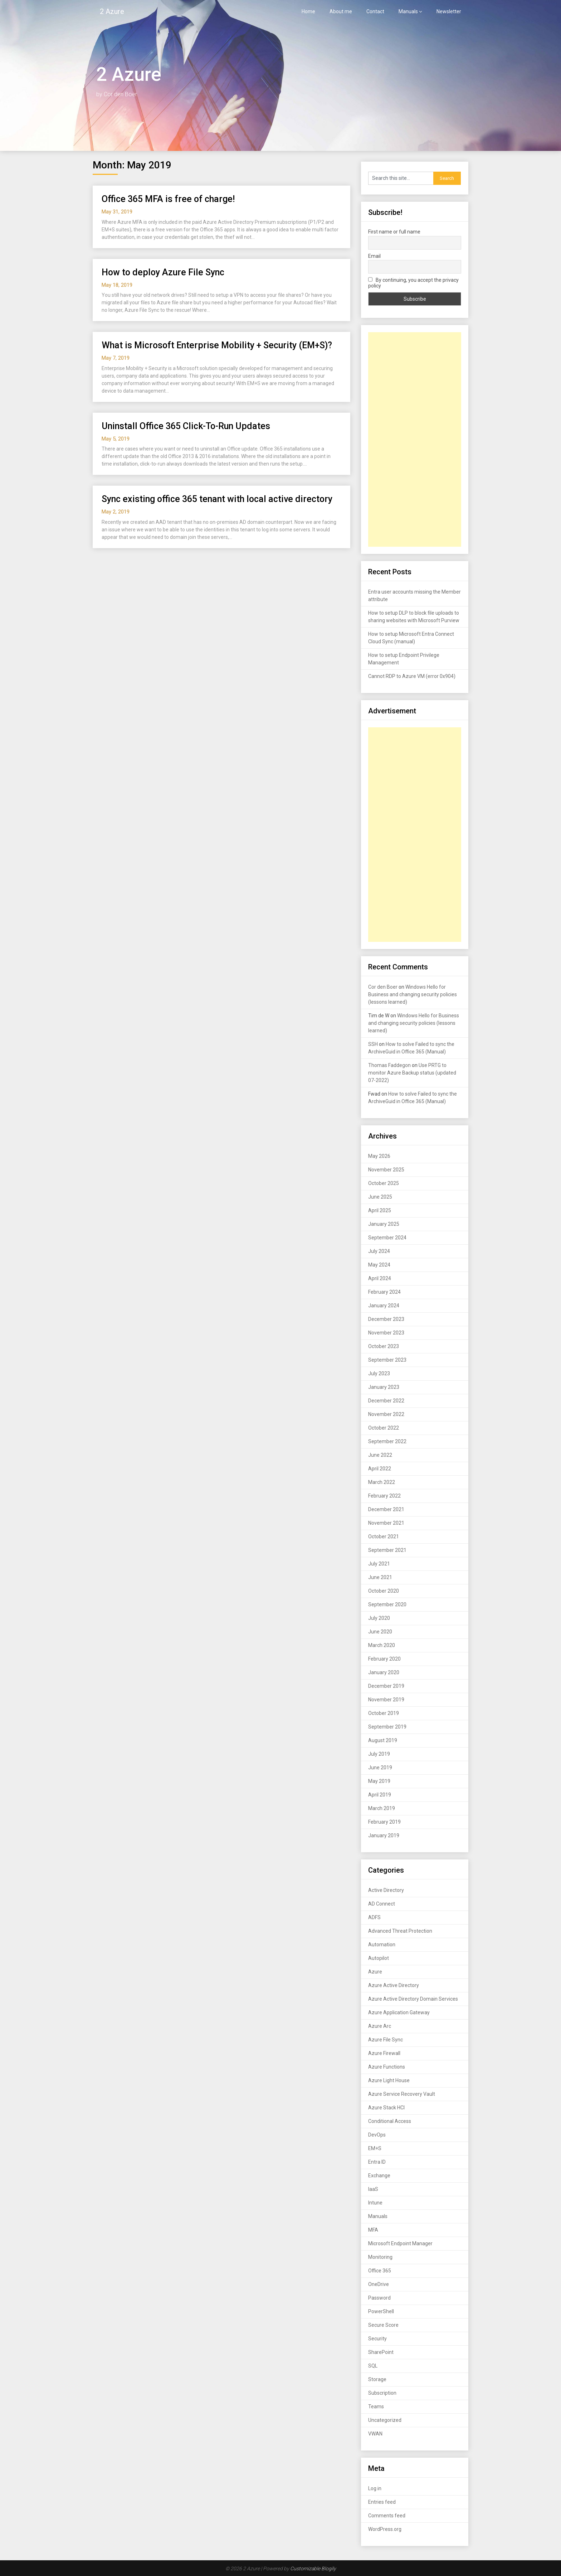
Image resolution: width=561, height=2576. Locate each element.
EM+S (374, 2148)
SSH (373, 1044)
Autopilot (378, 1958)
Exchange (379, 2175)
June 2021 (380, 1577)
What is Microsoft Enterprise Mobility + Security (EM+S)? (217, 345)
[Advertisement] (414, 439)
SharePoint (381, 2352)
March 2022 (381, 1482)
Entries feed (382, 2502)
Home (308, 11)
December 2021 (386, 1509)
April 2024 (379, 1278)
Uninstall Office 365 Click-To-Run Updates (186, 426)
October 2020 (383, 1591)
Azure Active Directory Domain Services (413, 1999)
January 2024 (383, 1305)
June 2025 (380, 1197)
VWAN (375, 2434)
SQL (372, 2366)
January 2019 (383, 1835)
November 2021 (386, 1523)
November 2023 (386, 1333)
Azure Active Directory (393, 1985)
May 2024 (379, 1265)
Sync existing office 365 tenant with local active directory (217, 499)
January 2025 (383, 1224)
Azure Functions (386, 2067)
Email (374, 256)
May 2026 (379, 1156)
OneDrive (378, 2284)
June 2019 (380, 1767)
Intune (375, 2203)
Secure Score (383, 2325)
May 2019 (379, 1781)
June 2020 (380, 1631)
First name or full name (394, 232)
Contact (375, 11)
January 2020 (383, 1672)
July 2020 (379, 1618)
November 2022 (386, 1414)
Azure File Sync (385, 2039)
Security (377, 2338)
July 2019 (379, 1754)
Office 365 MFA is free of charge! (168, 199)
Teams (376, 2406)
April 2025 (379, 1210)
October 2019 (383, 1713)
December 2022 (386, 1400)
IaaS (373, 2189)
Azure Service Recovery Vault (401, 2094)
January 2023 (383, 1387)
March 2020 (381, 1645)
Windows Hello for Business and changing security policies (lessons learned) (412, 994)
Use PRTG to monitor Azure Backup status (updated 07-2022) (412, 1072)
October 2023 (383, 1346)
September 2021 (387, 1550)
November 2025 (386, 1170)
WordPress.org (384, 2529)
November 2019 (386, 1699)
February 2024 (384, 1292)
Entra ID (377, 2162)
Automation (381, 1944)
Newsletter (448, 11)
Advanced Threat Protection (400, 1931)
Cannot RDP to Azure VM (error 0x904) (411, 676)
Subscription (382, 2393)
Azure (375, 1972)
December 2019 (386, 1686)
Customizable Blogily (313, 2568)
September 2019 (387, 1727)
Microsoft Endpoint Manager (400, 2243)
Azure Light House (389, 2080)
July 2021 (379, 1564)
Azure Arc (379, 2026)
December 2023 (386, 1319)
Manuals (408, 11)
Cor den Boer (382, 987)
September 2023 (387, 1360)
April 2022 (379, 1468)
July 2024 (379, 1251)
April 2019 (379, 1795)
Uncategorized (384, 2420)
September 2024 (387, 1237)
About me (341, 11)
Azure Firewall (384, 2053)
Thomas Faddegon (389, 1065)
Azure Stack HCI (386, 2107)
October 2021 (383, 1536)
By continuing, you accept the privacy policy (413, 283)
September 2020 (387, 1604)
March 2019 (381, 1808)
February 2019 (384, 1822)
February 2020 (384, 1659)
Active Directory (386, 1890)
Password (379, 2298)
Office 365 (379, 2270)
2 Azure (112, 11)
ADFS (374, 1917)
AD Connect (381, 1904)
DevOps (377, 2135)
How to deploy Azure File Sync (163, 272)
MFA (373, 2230)
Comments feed (386, 2515)
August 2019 (382, 1740)
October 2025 (383, 1183)
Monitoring (380, 2257)
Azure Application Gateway (399, 2012)
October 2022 (383, 1428)
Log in (374, 2488)
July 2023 (379, 1373)
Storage (377, 2379)
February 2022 (384, 1496)
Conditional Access (389, 2121)
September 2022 (387, 1441)
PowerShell (381, 2311)
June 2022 (380, 1455)
